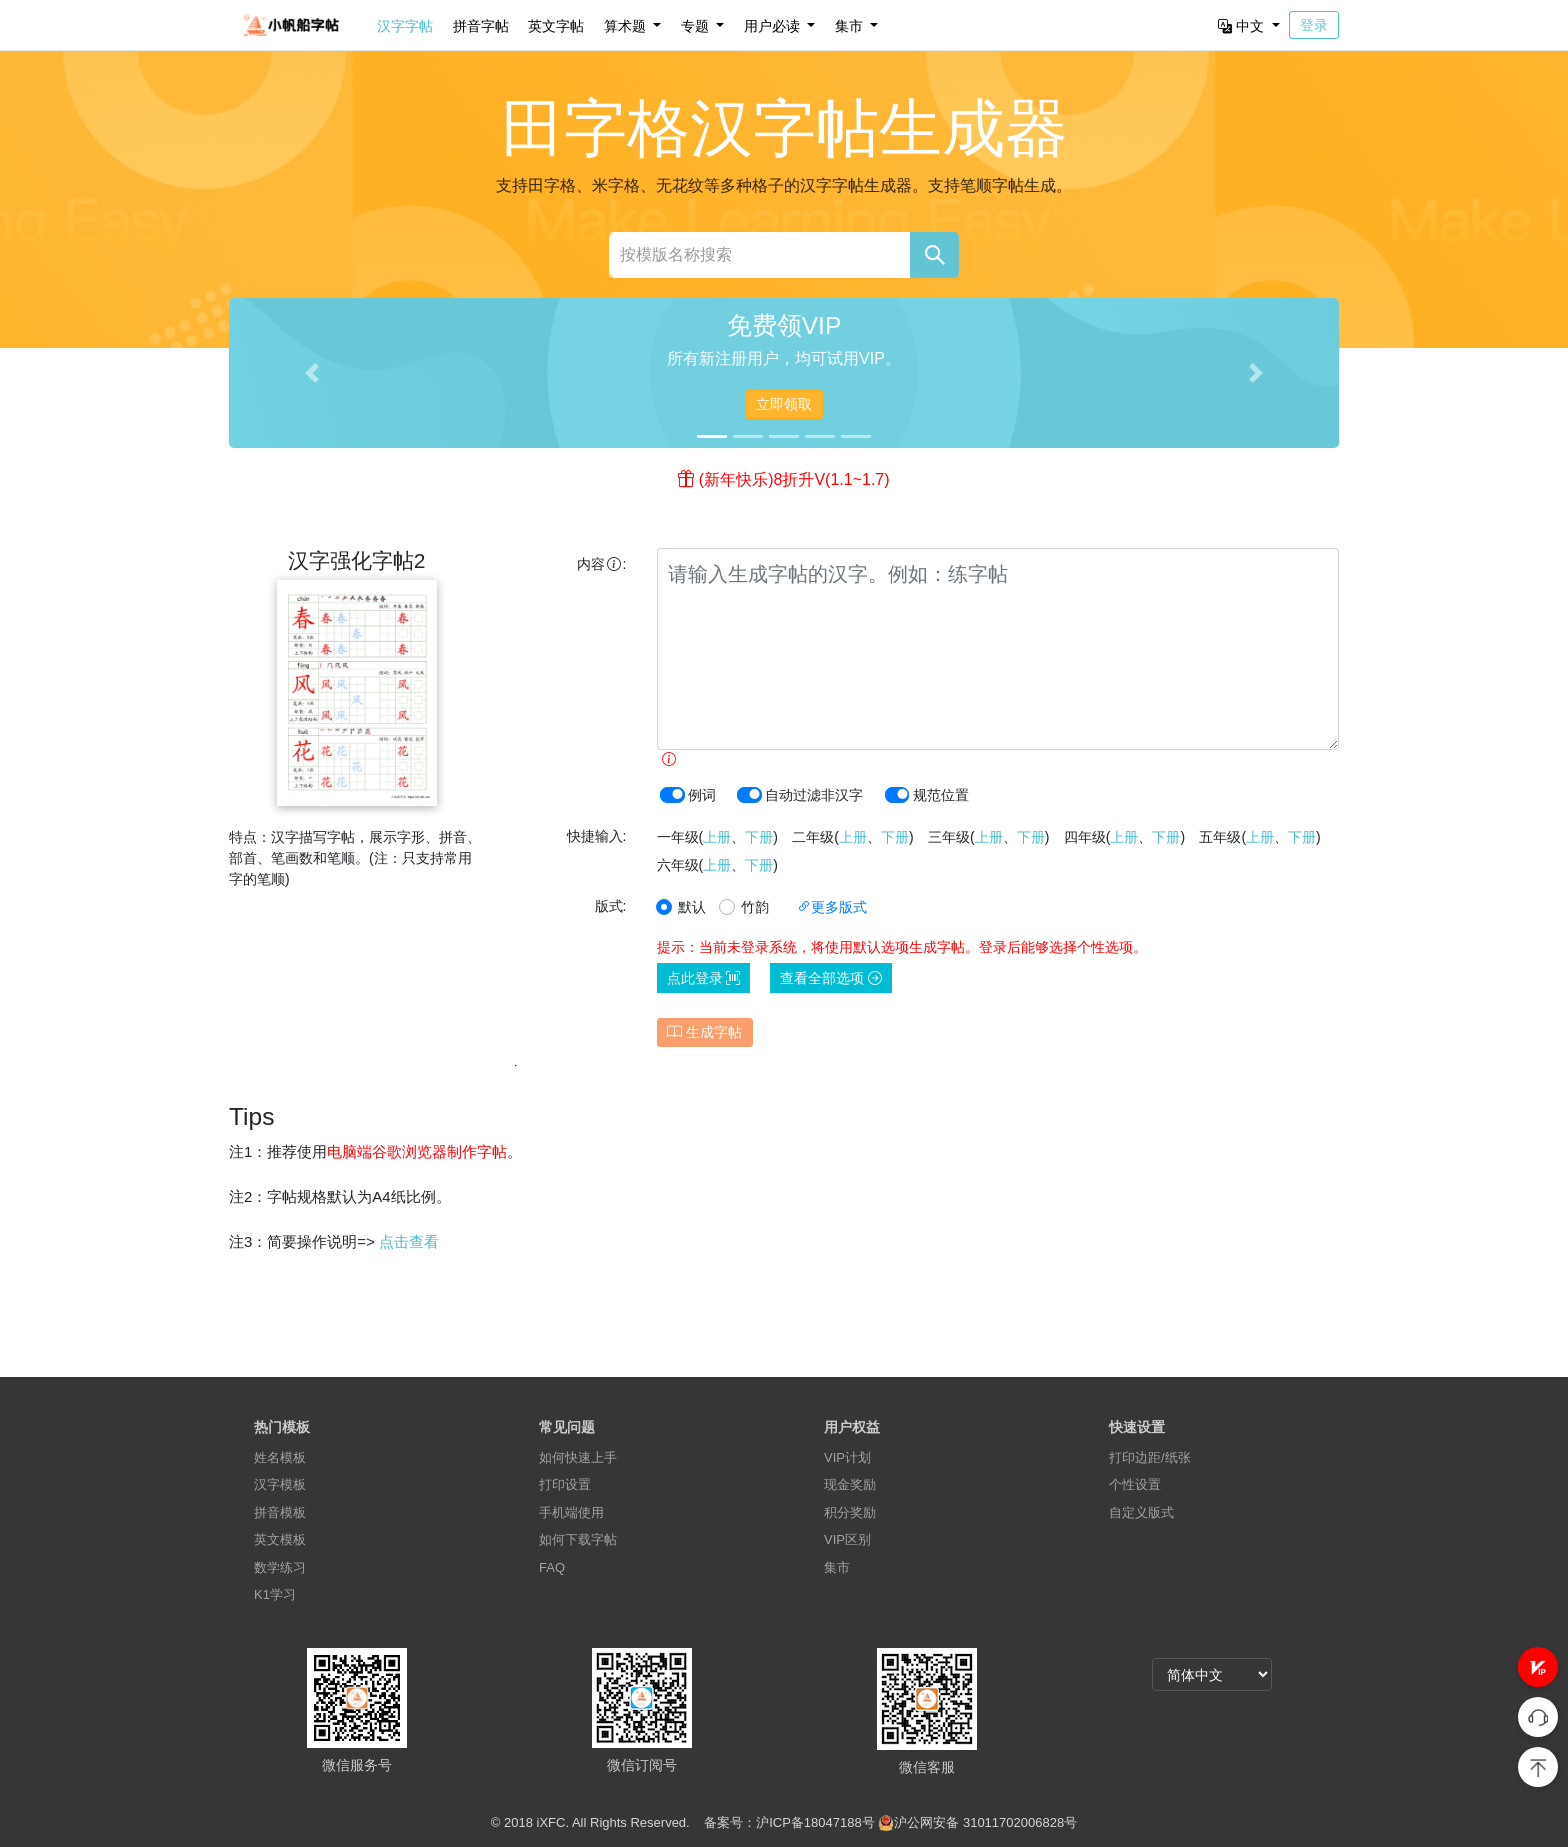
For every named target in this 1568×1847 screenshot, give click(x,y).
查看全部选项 (831, 978)
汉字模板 (280, 1484)
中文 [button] (1243, 26)
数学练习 (280, 1567)
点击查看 (409, 1241)
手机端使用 (571, 1512)
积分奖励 (850, 1512)
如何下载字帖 (578, 1539)
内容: (602, 564)
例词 (702, 795)
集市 (837, 1567)
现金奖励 (850, 1484)
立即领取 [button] (784, 404)
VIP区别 (847, 1539)
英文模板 (280, 1539)
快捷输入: (597, 836)
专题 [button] (697, 26)
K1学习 (275, 1594)
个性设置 (1135, 1484)
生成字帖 (704, 1032)
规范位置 (941, 795)
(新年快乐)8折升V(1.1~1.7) (794, 479)
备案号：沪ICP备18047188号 (789, 1822)
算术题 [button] (627, 26)
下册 (759, 837)
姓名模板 (280, 1457)
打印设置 (565, 1484)
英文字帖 (556, 26)
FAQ (552, 1567)
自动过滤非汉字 (814, 795)
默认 (692, 907)
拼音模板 (280, 1512)
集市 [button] (851, 26)
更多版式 (832, 907)
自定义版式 (1141, 1512)
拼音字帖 (481, 26)
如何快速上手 (578, 1457)
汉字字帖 (405, 26)
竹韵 (755, 907)
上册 (717, 837)
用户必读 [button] (774, 26)
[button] (1538, 1667)
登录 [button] (1314, 25)
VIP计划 (847, 1457)
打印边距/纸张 (1150, 1457)
